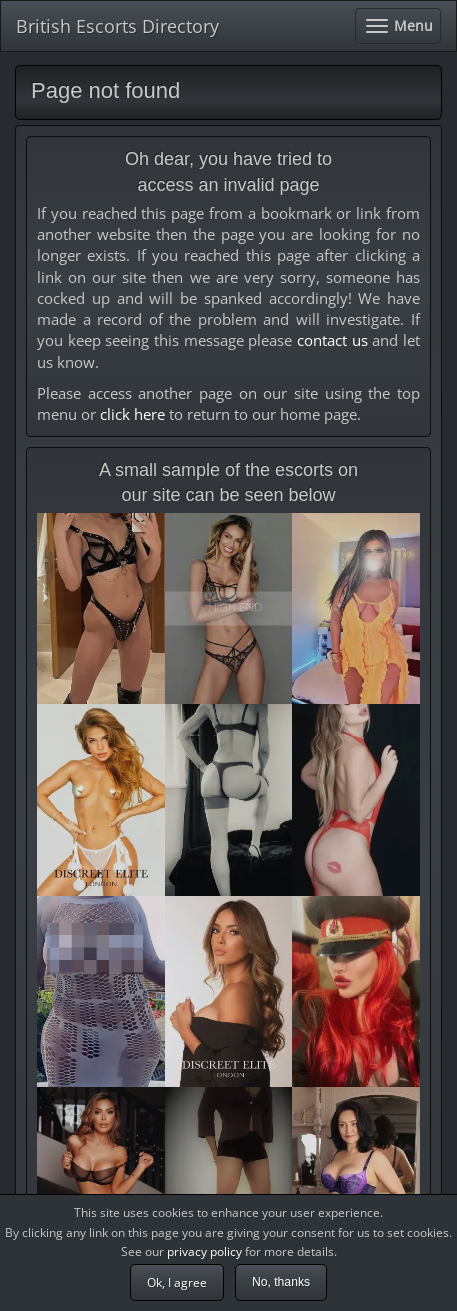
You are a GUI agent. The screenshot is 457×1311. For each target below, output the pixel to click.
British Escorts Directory (117, 26)
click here (132, 414)
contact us (332, 340)
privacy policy (204, 1251)
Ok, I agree (177, 1282)
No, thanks (281, 1282)
